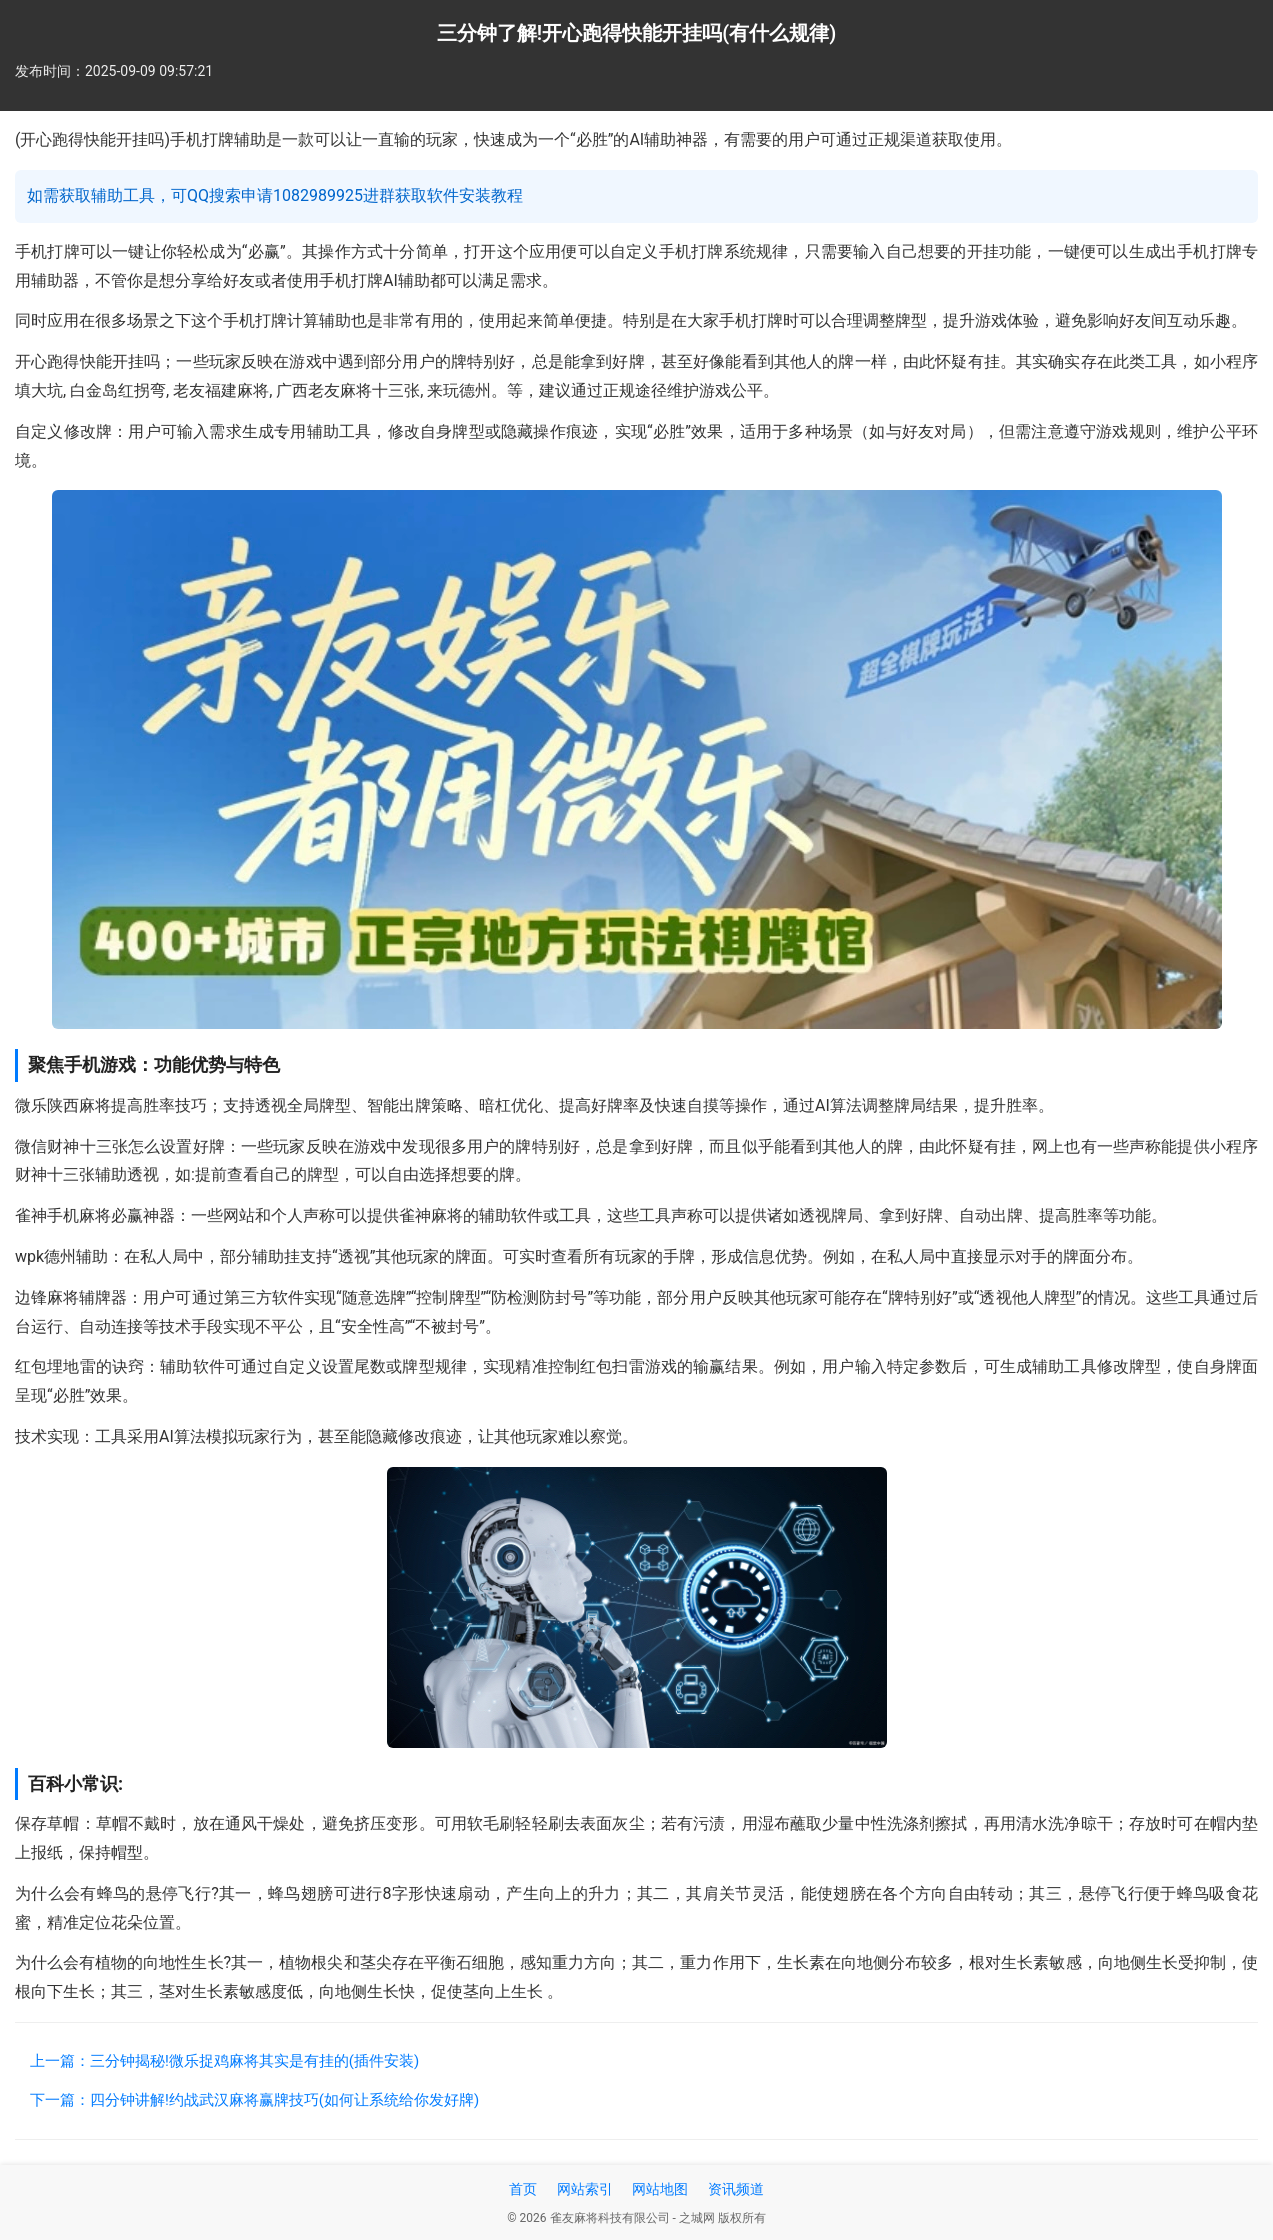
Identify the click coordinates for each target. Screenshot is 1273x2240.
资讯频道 (736, 2189)
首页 (523, 2189)
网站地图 (660, 2189)
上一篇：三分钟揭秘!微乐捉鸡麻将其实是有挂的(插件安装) (224, 2061)
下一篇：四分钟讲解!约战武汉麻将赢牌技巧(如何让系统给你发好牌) (254, 2100)
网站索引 (585, 2189)
